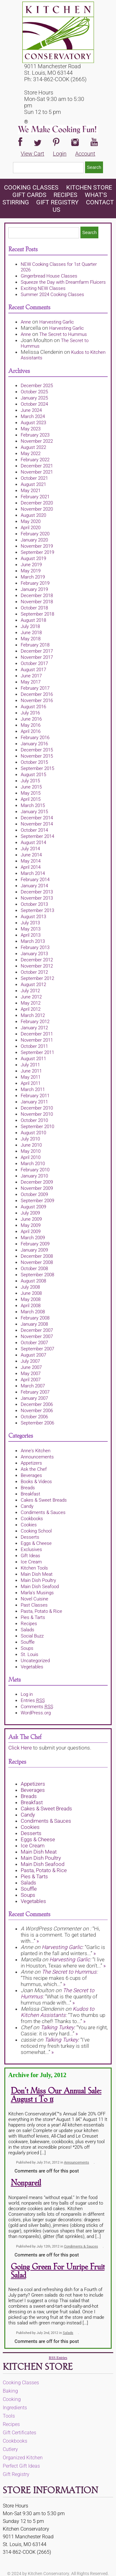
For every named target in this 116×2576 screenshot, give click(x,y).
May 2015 (31, 793)
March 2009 (33, 1237)
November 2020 (37, 509)
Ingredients (15, 2408)
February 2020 (35, 534)
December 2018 (37, 595)
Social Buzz (32, 1636)
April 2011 (31, 1083)
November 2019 (37, 546)
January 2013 (34, 953)
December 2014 (37, 818)
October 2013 (34, 904)
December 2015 (37, 750)
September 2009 (37, 1200)
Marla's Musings (37, 1592)
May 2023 (31, 429)
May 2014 (31, 861)
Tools (9, 2416)
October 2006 (34, 1417)
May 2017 (31, 682)
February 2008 (35, 1318)
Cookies (29, 1525)
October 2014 (34, 830)
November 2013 (37, 898)
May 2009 (31, 1225)
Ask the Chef (34, 1469)
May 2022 (31, 453)
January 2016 (34, 743)
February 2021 (35, 497)
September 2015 (37, 768)
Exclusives (31, 1549)
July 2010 (30, 1139)
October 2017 (34, 663)
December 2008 (37, 1256)
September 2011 (37, 1052)
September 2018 (37, 614)
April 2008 (31, 1305)
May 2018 (31, 639)
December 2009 (37, 1182)
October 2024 (34, 404)
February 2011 (35, 1095)
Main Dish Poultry (38, 1580)
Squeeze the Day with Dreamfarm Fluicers (63, 282)
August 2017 (33, 669)
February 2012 (35, 1021)
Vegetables (32, 1667)
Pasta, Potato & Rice (41, 1611)
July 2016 (30, 713)
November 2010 (37, 1114)
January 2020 (34, 540)
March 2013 (33, 941)
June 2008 (31, 1293)
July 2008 (30, 1287)
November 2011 (37, 1040)
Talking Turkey (57, 2027)
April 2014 (31, 867)
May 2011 (31, 1077)
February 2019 (35, 583)
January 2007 (34, 1398)
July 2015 (30, 781)
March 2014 (33, 873)
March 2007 (33, 1386)
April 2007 (31, 1379)
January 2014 (34, 886)
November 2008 (37, 1262)
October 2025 (34, 392)
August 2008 (33, 1281)
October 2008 (34, 1268)
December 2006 (37, 1404)
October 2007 (34, 1342)
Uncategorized (35, 1660)
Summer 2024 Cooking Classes (52, 294)
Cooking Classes (32, 187)
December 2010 (37, 1108)
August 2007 (33, 1355)
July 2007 (30, 1361)
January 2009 (34, 1250)
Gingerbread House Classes (49, 276)
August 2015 (33, 774)
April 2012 (31, 1009)
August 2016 (33, 706)
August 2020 (33, 515)
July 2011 (30, 1065)
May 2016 (31, 725)
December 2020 (37, 503)
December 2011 (37, 1034)
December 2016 (37, 694)
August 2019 (33, 558)
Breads (28, 1488)
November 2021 (37, 472)
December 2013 (37, 892)
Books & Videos (36, 1481)
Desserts (30, 1537)
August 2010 (33, 1132)
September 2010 (37, 1126)
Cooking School (36, 1531)
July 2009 (30, 1213)
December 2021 (37, 466)
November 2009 (37, 1188)
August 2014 (33, 842)
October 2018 (34, 608)
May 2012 (31, 1003)
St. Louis (29, 1654)
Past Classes (34, 1605)
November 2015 (37, 756)
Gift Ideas (30, 1555)
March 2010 (33, 1163)
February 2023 (35, 435)
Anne (26, 322)
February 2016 (35, 737)
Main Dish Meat (37, 1574)
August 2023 (33, 422)
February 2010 (35, 1170)
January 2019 (34, 589)
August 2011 (33, 1058)
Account (85, 153)
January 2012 (34, 1028)
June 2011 (31, 1071)
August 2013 (33, 916)
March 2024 (33, 416)
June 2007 (31, 1367)
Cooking (12, 2399)
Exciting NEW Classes (43, 288)
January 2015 (34, 811)
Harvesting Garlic (56, 322)
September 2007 (37, 1349)
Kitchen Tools (34, 1568)
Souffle (28, 1642)
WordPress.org (36, 1713)
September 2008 (37, 1275)
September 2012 (37, 978)
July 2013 (30, 923)
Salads (27, 1630)
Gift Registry (57, 202)
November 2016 (37, 700)
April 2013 (31, 935)
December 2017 (37, 651)
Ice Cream (31, 1562)
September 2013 (37, 910)
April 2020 (31, 527)
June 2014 (31, 855)
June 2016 (31, 719)
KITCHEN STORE (89, 187)
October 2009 (34, 1194)
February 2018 (35, 645)
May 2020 (31, 521)
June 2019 (31, 564)
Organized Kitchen (23, 2458)
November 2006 (37, 1410)
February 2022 (35, 459)
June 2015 (31, 787)
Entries (33, 1700)
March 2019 (33, 577)
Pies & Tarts (33, 1617)
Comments (37, 1706)
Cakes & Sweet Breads (44, 1500)
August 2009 (33, 1207)
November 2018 (37, 601)
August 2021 (33, 484)
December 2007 (37, 1330)
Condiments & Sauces (43, 1512)
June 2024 (31, 410)
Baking (10, 2391)
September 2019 (37, 552)
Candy (27, 1506)
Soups (27, 1648)
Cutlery (10, 2449)
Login (60, 153)
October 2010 (34, 1120)
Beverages (31, 1475)
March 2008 (33, 1312)
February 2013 (35, 947)
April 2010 (31, 1157)
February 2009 (35, 1244)
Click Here (20, 1748)
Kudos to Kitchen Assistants (57, 2012)
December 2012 (37, 960)
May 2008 (31, 1299)
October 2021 (34, 478)
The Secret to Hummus (63, 334)
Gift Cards (29, 195)
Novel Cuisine (34, 1599)
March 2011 (33, 1089)
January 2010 (34, 1176)
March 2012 (33, 1015)
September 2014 (37, 836)
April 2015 (31, 799)
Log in (27, 1694)
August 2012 (33, 984)
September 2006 (37, 1423)
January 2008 (34, 1324)
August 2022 (33, 447)
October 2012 (34, 972)
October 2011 (34, 1046)
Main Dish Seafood (40, 1586)
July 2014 (30, 848)
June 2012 (31, 997)
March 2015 (33, 805)
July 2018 (30, 626)
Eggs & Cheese (36, 1543)
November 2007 (37, 1336)
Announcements (37, 1457)
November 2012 (37, 966)
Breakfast (30, 1494)
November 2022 (37, 441)
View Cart (32, 153)
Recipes (65, 195)
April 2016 (31, 731)
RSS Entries (58, 2358)
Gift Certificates (19, 2433)
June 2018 (31, 632)
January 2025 (34, 398)
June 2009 (31, 1219)
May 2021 (31, 490)
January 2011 (34, 1102)
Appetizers (31, 1463)
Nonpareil (26, 2183)
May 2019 (31, 571)
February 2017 (35, 688)
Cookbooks (32, 1518)
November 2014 (37, 824)
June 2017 (31, 676)
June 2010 (31, 1145)
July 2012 (30, 990)
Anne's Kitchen (35, 1450)
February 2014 (35, 879)
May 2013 (31, 929)
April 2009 (31, 1231)
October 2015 (34, 762)
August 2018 (33, 620)
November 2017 (37, 657)
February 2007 (35, 1392)
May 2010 (31, 1151)
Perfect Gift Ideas (21, 2466)
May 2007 (31, 1373)
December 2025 (37, 385)
